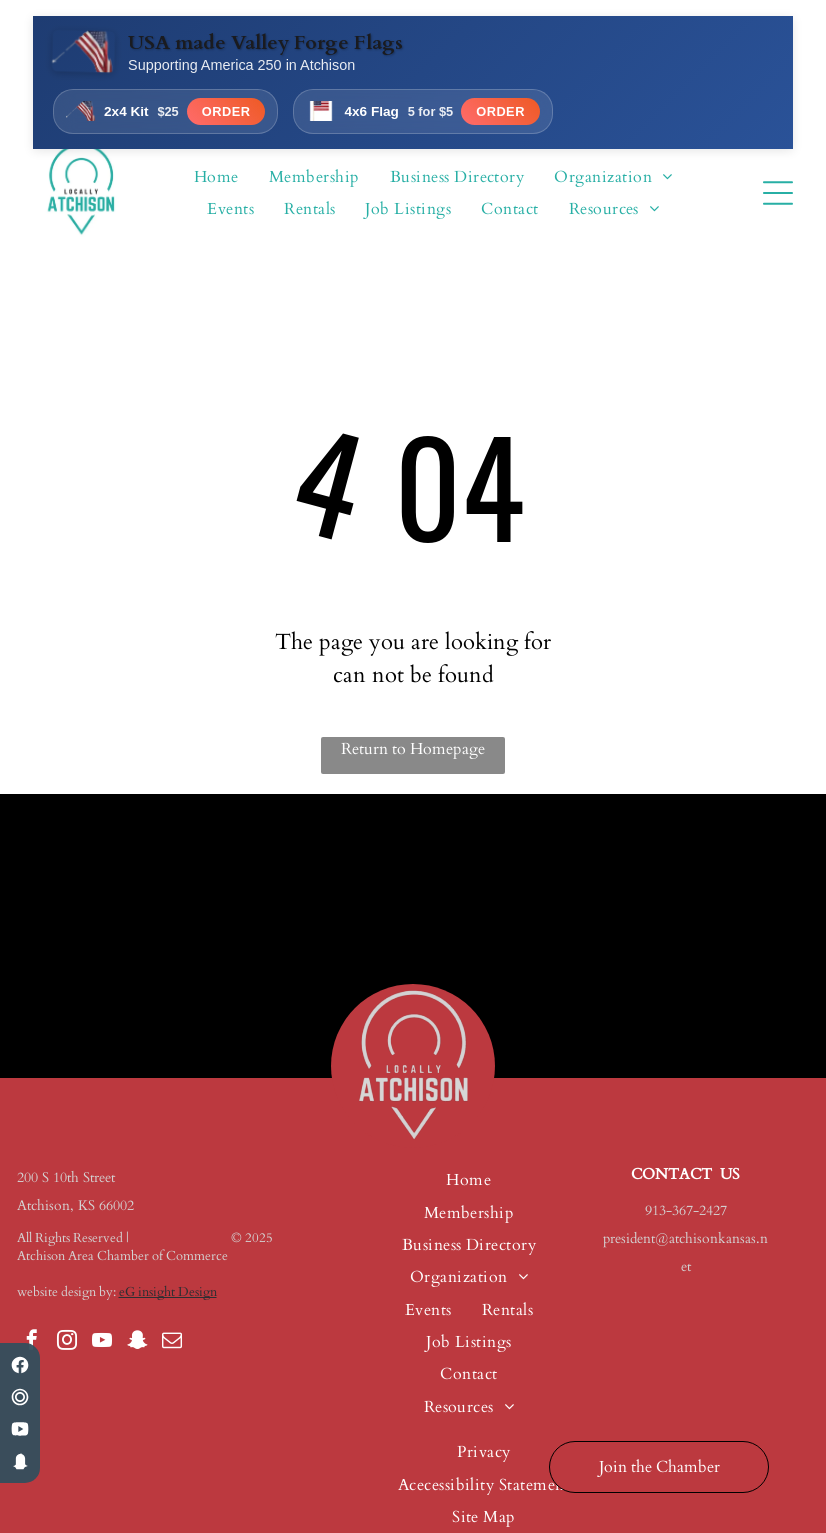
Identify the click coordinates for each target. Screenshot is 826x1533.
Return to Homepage (413, 749)
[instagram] (67, 1342)
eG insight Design (168, 1292)
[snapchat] (137, 1342)
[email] (172, 1342)
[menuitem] (216, 177)
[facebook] (32, 1342)
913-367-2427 (686, 1210)
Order (226, 111)
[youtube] (102, 1342)
